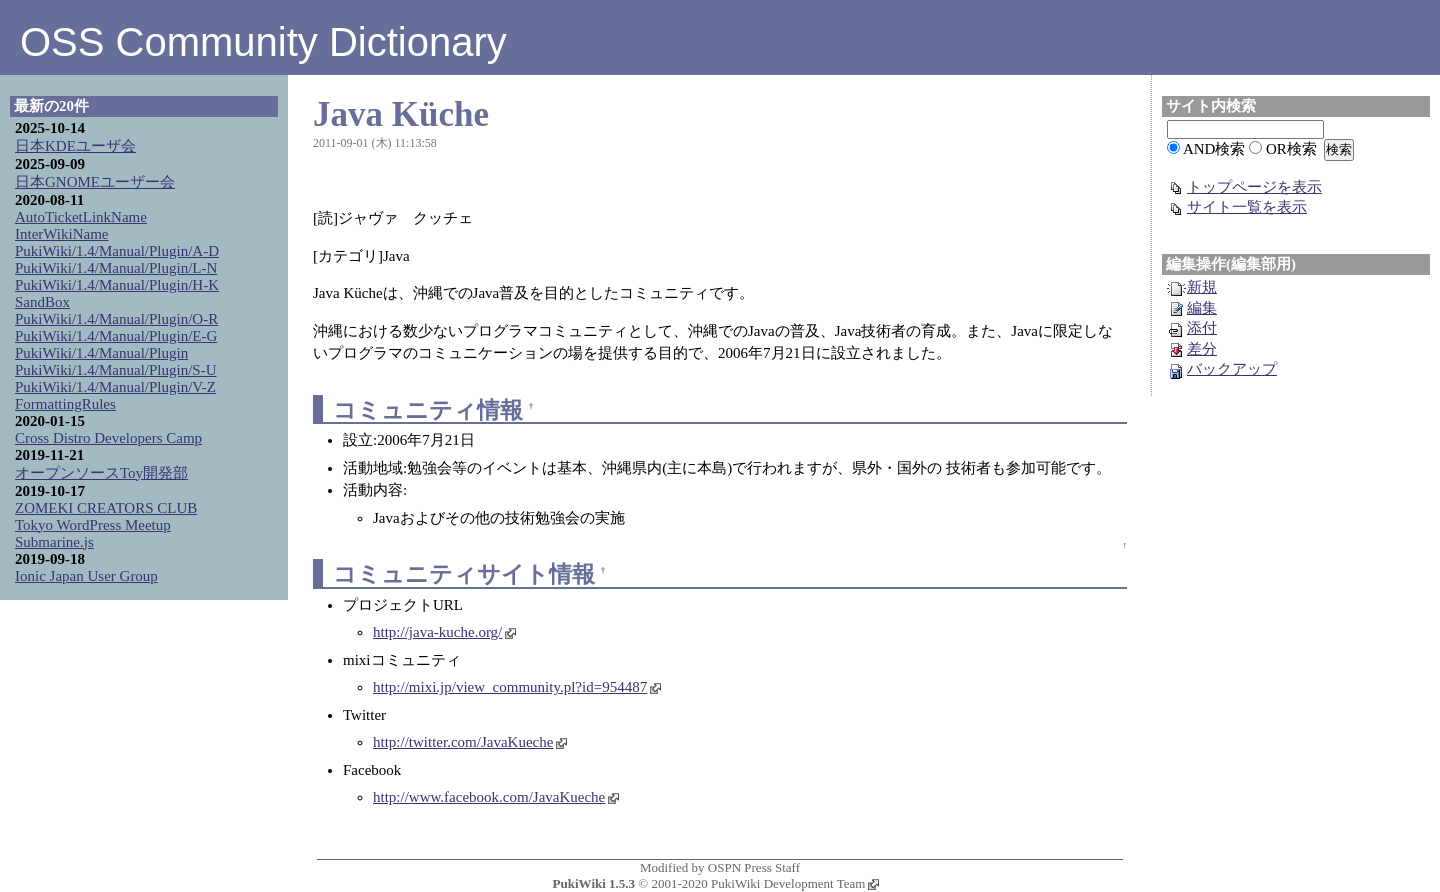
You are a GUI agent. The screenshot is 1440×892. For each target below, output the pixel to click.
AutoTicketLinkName (81, 217)
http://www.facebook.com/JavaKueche (496, 797)
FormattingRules (65, 404)
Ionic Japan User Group (86, 576)
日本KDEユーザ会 (75, 146)
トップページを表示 (1244, 187)
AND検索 (1214, 149)
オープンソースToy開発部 (101, 473)
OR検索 (1291, 149)
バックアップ (1222, 369)
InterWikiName (62, 234)
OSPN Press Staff (754, 867)
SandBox (42, 302)
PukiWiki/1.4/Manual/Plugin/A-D (117, 251)
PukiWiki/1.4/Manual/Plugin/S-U (116, 370)
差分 (1192, 349)
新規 (1192, 287)
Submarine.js (54, 542)
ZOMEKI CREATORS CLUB (106, 508)
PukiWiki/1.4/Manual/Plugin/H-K (117, 285)
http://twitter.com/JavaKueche (470, 742)
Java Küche (401, 114)
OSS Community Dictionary (263, 42)
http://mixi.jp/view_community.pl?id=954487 (517, 687)
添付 (1192, 328)
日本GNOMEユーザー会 (95, 182)
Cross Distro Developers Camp (108, 438)
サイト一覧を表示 (1237, 207)
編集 (1192, 308)
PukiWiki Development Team (795, 883)
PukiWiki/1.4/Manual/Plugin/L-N (116, 268)
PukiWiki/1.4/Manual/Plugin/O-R (116, 319)
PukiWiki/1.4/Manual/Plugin (101, 353)
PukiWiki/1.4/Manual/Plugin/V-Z (115, 387)
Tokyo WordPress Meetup (93, 525)
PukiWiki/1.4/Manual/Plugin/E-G (116, 336)
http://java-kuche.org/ (444, 632)
